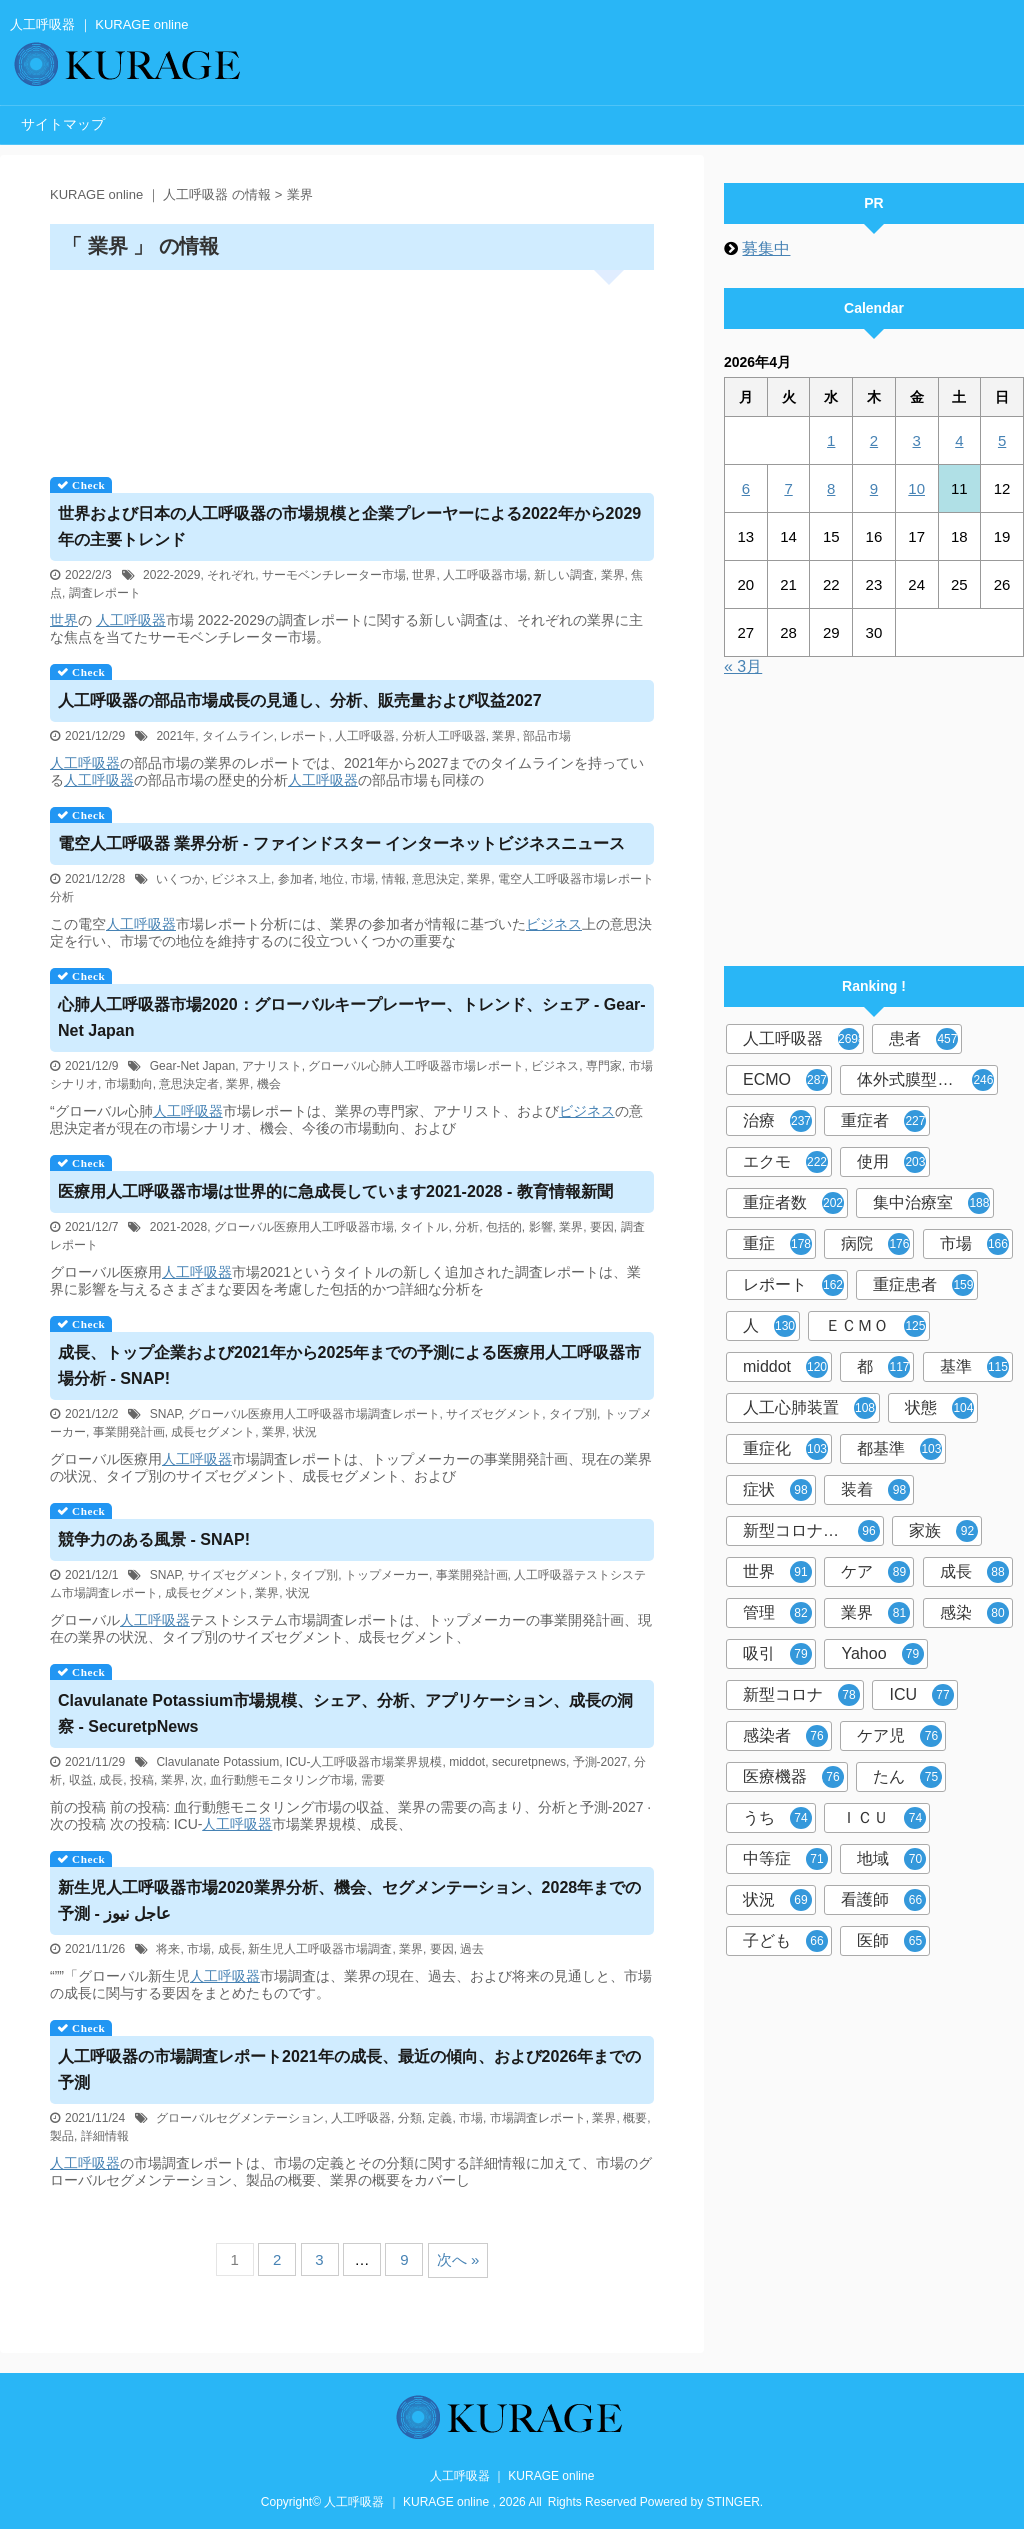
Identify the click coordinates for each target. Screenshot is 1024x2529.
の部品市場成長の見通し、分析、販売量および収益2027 (300, 700)
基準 (974, 1367)
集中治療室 (931, 1203)
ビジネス (554, 924)
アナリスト (272, 1066)
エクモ (785, 1162)
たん (907, 1777)
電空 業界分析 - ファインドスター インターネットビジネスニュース (341, 843)
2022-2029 (171, 575)
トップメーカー (387, 1575)
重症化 (785, 1449)
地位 (332, 879)
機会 (269, 1084)
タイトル (424, 1227)
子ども (785, 1941)
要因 (602, 1227)
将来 (168, 1949)
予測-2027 (600, 1762)
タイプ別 (573, 1414)
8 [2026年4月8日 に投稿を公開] (831, 488)
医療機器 (793, 1777)
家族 (943, 1531)
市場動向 (129, 1084)
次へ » (458, 2259)
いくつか (180, 879)
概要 (635, 2118)
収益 (81, 1780)
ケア (875, 1572)
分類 (410, 2118)
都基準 (899, 1449)
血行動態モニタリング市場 (282, 1780)
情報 (394, 879)
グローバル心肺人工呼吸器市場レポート (416, 1066)
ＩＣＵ (883, 1818)
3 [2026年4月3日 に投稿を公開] (916, 440)
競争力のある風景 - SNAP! (154, 1539)
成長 (111, 1780)
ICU (921, 1695)
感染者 (785, 1736)
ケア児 (899, 1736)
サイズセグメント (494, 1414)
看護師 (883, 1900)
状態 (939, 1408)
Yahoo (882, 1654)
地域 (891, 1859)
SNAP (165, 1414)
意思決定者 (189, 1084)
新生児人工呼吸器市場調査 (320, 1949)
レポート (304, 736)
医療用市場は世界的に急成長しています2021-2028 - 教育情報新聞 (335, 1191)
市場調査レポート (538, 2118)
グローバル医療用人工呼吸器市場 (304, 1227)
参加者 (296, 879)
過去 (472, 1949)
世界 (424, 575)
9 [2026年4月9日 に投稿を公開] (874, 488)
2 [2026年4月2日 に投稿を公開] (874, 440)
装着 (875, 1490)
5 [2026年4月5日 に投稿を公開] (1002, 440)
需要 (373, 1780)
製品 (62, 2136)
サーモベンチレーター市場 (334, 575)
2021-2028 (178, 1227)
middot (467, 1762)
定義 (440, 2118)
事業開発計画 (129, 1432)
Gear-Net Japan (192, 1066)
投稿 (142, 1780)
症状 (777, 1490)
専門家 (604, 1066)
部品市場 (547, 736)
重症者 (883, 1121)
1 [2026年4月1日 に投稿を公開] (831, 440)
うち (777, 1818)
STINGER (733, 2502)
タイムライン (238, 736)
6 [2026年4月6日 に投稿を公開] (746, 488)
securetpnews (529, 1762)
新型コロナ (801, 1695)
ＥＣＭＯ (875, 1326)
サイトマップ (63, 124)
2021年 (175, 736)
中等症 (785, 1859)
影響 (541, 1227)
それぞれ (231, 575)
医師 (891, 1941)
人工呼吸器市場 (485, 575)
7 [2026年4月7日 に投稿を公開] (788, 488)
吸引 (777, 1654)
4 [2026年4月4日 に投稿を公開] (959, 440)
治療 (777, 1121)
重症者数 (793, 1203)
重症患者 (923, 1285)
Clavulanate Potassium (217, 1762)
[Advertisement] (352, 366)
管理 (777, 1613)
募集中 (766, 248)
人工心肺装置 (809, 1408)
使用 (891, 1162)
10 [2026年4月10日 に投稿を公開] (916, 488)
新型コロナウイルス (813, 1531)
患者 (923, 1039)
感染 (974, 1613)
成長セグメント (213, 1432)
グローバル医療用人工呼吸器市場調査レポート (314, 1414)
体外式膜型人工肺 (925, 1080)
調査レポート (105, 593)
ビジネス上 (241, 879)
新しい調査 (564, 575)
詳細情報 (105, 2136)
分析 (467, 1227)
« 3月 (743, 666)
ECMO (785, 1080)
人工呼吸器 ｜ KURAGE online (512, 2476)
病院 (875, 1244)
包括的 (504, 1227)
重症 (777, 1244)
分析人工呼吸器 (444, 736)
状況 (305, 1432)
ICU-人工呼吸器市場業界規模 (364, 1762)
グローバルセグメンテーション (240, 2118)
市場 (363, 879)
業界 (613, 575)
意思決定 (436, 879)
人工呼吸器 (131, 620)
